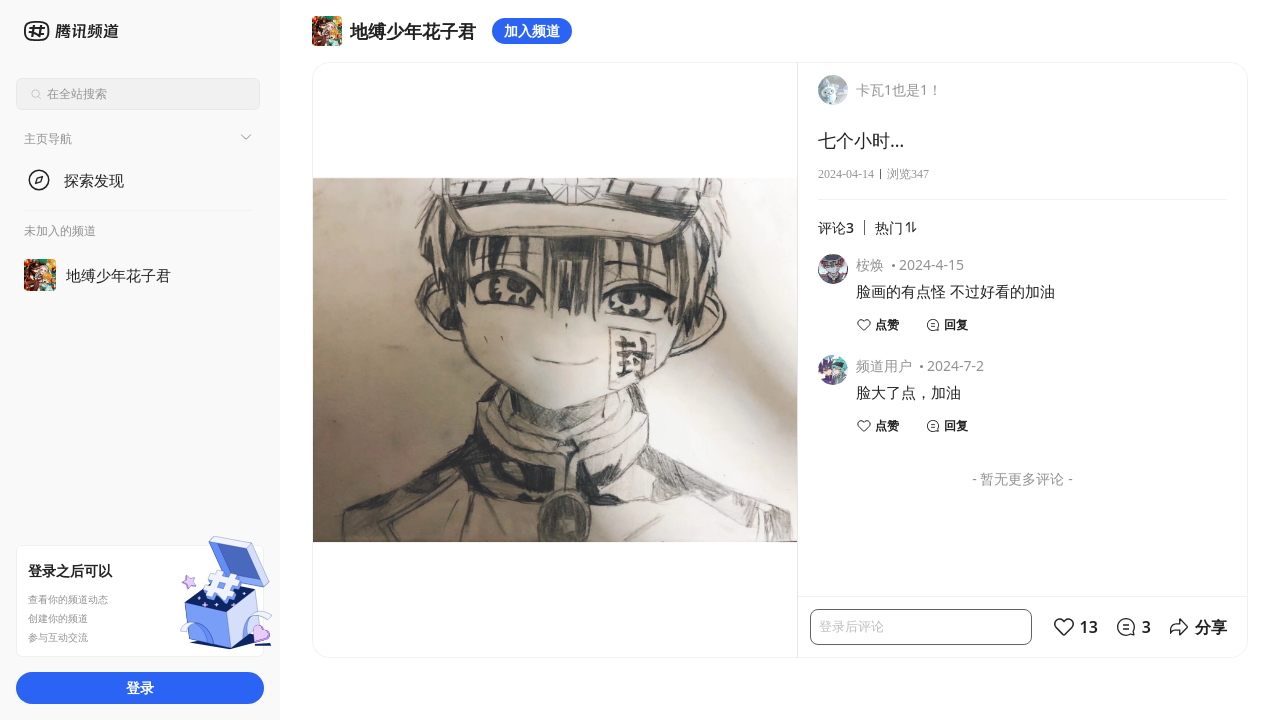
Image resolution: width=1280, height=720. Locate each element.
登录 (140, 687)
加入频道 (532, 30)
